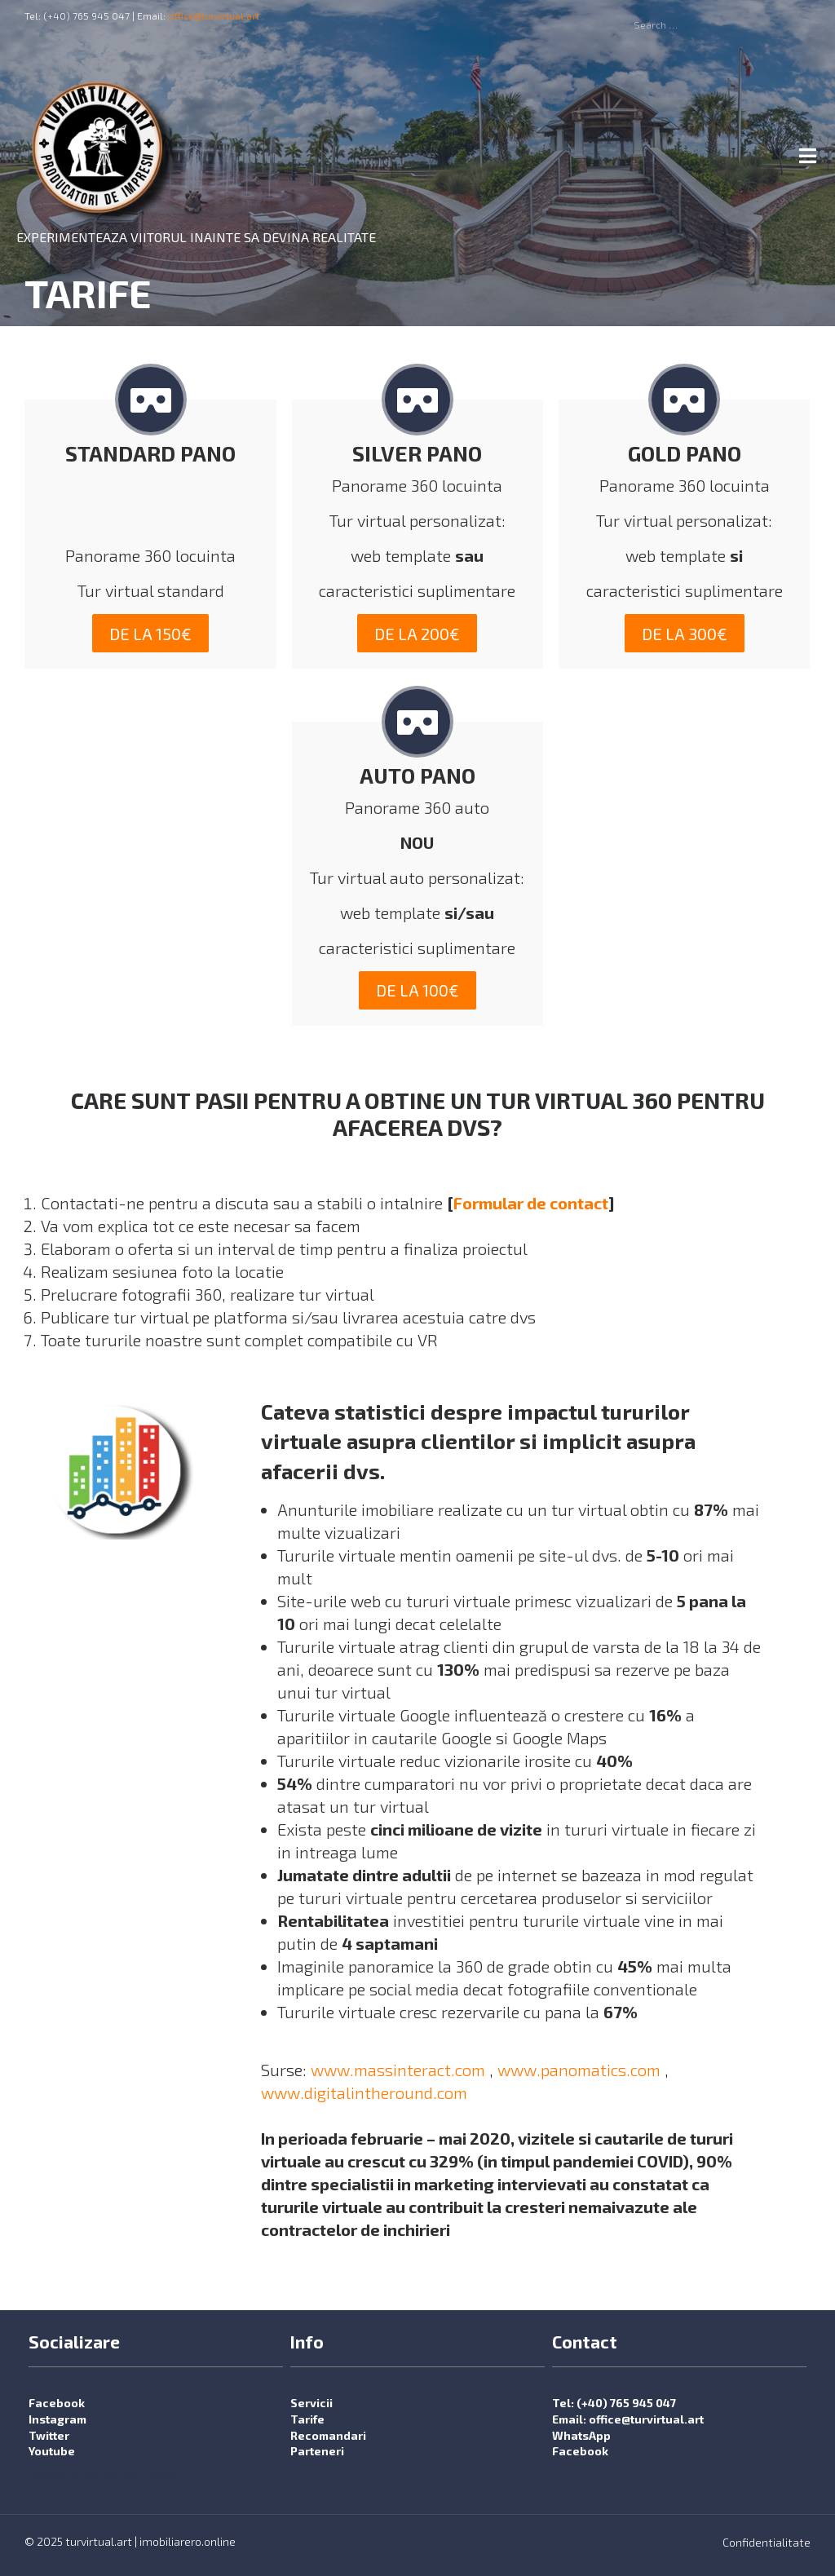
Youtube (52, 2452)
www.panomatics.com (578, 2070)
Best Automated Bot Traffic (104, 2474)
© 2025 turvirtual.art (78, 2541)
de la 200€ (417, 633)
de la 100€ (417, 991)
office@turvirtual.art (213, 15)
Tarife (307, 2420)
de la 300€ (684, 633)
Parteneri (317, 2452)
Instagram (57, 2420)
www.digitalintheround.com (364, 2093)
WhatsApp (581, 2435)
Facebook (57, 2403)
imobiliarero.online (187, 2541)
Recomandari (328, 2435)
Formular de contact (530, 1203)
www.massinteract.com (398, 2070)
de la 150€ (150, 633)
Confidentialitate (766, 2542)
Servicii (311, 2403)
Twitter (49, 2435)
